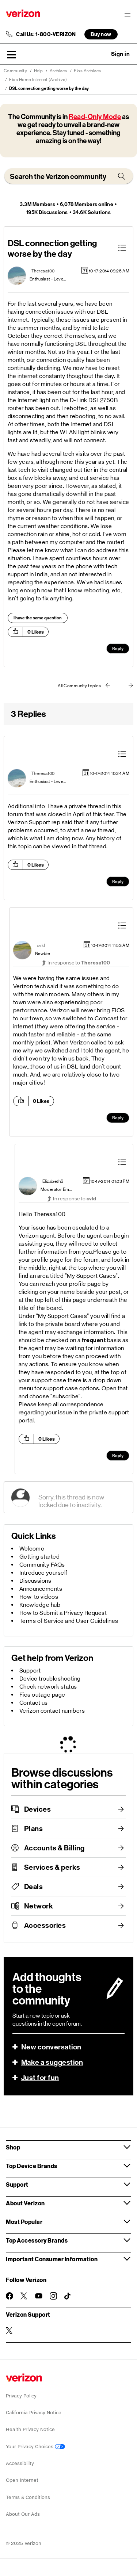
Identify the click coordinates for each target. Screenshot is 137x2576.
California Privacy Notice (33, 2412)
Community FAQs (42, 1564)
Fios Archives (87, 70)
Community (15, 70)
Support (30, 1670)
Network (38, 1906)
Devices (37, 1809)
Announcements (40, 1588)
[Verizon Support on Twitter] (9, 2330)
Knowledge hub (40, 1604)
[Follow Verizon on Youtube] (38, 2296)
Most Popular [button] (24, 2221)
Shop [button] (13, 2147)
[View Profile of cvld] (41, 945)
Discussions (35, 1580)
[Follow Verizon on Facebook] (9, 2296)
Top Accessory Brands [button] (37, 2240)
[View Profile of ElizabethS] (53, 1181)
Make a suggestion (52, 2062)
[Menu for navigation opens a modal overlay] (127, 13)
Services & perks (52, 1867)
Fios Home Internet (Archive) (38, 79)
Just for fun (40, 2077)
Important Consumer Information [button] (52, 2258)
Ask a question (100, 54)
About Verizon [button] (25, 2202)
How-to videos (38, 1596)
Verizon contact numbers (52, 1710)
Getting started (39, 1556)
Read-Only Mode (95, 116)
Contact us (33, 1702)
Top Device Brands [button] (31, 2165)
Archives (58, 70)
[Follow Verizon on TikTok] (68, 2296)
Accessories (45, 1925)
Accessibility (20, 2463)
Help (38, 70)
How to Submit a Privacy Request (63, 1612)
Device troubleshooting (50, 1678)
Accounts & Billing (54, 1847)
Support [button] (17, 2184)
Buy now (101, 34)
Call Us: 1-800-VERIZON (46, 34)
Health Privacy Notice (30, 2429)
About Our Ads (23, 2514)
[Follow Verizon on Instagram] (53, 2296)
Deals (33, 1886)
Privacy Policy (21, 2396)
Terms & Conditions (28, 2497)
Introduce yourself (43, 1572)
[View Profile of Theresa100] (43, 271)
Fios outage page (42, 1694)
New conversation (51, 2046)
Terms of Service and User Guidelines (68, 1620)
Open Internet (22, 2480)
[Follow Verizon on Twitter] (24, 2296)
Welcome (32, 1548)
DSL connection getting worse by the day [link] (49, 88)
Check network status (48, 1686)
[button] (11, 54)
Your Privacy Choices (35, 2446)
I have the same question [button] (38, 617)
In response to (78, 963)
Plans (33, 1828)
